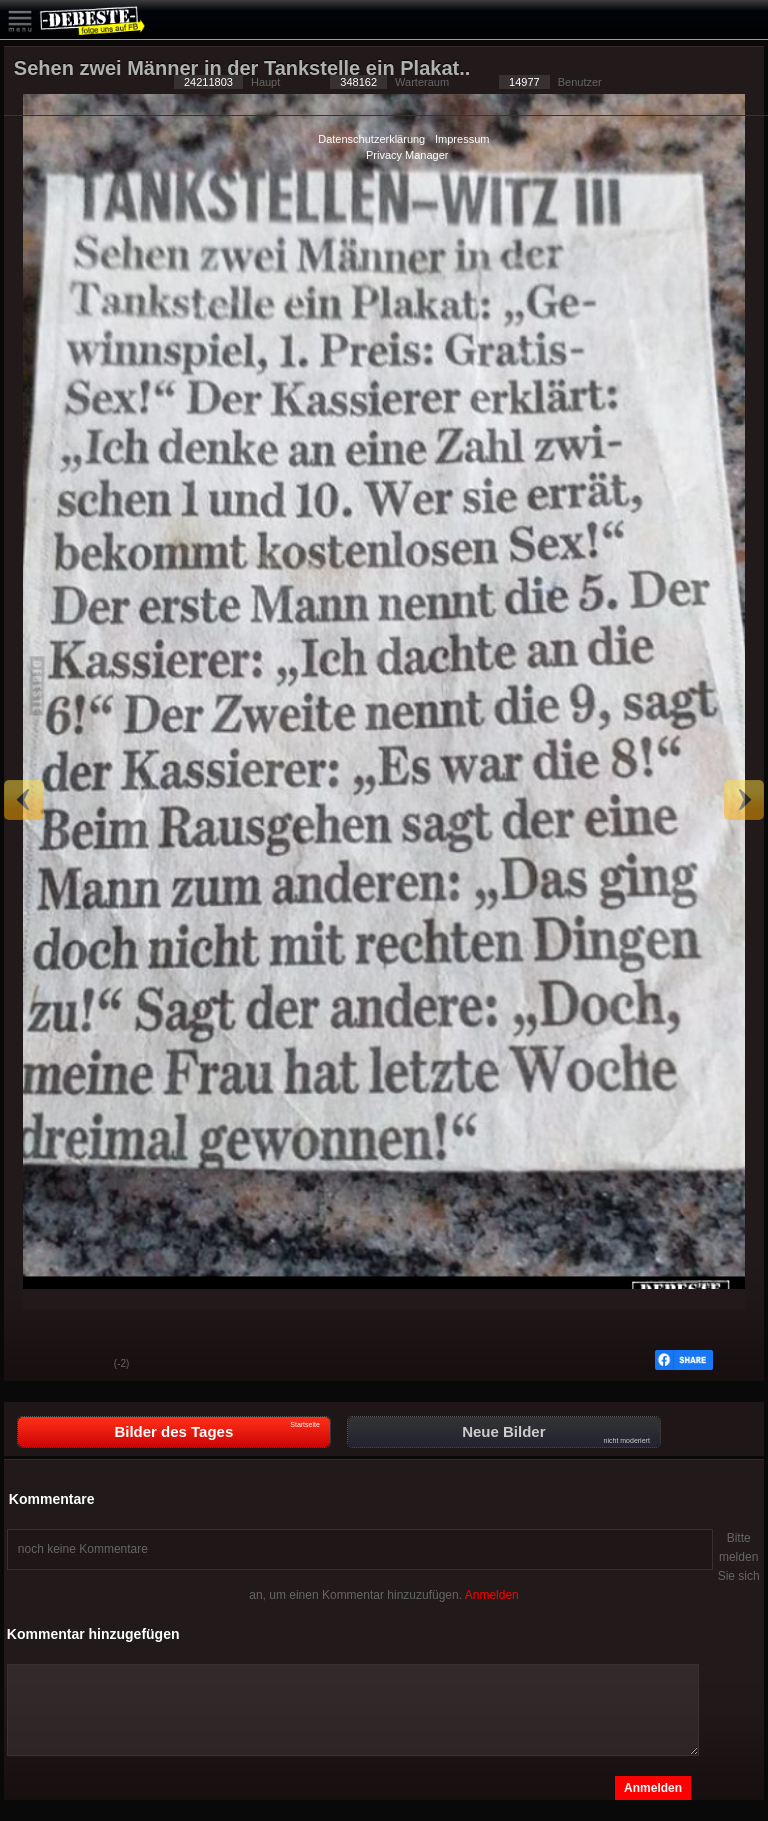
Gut (34, 1365)
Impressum (462, 139)
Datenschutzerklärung (371, 139)
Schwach (84, 1365)
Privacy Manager (407, 155)
